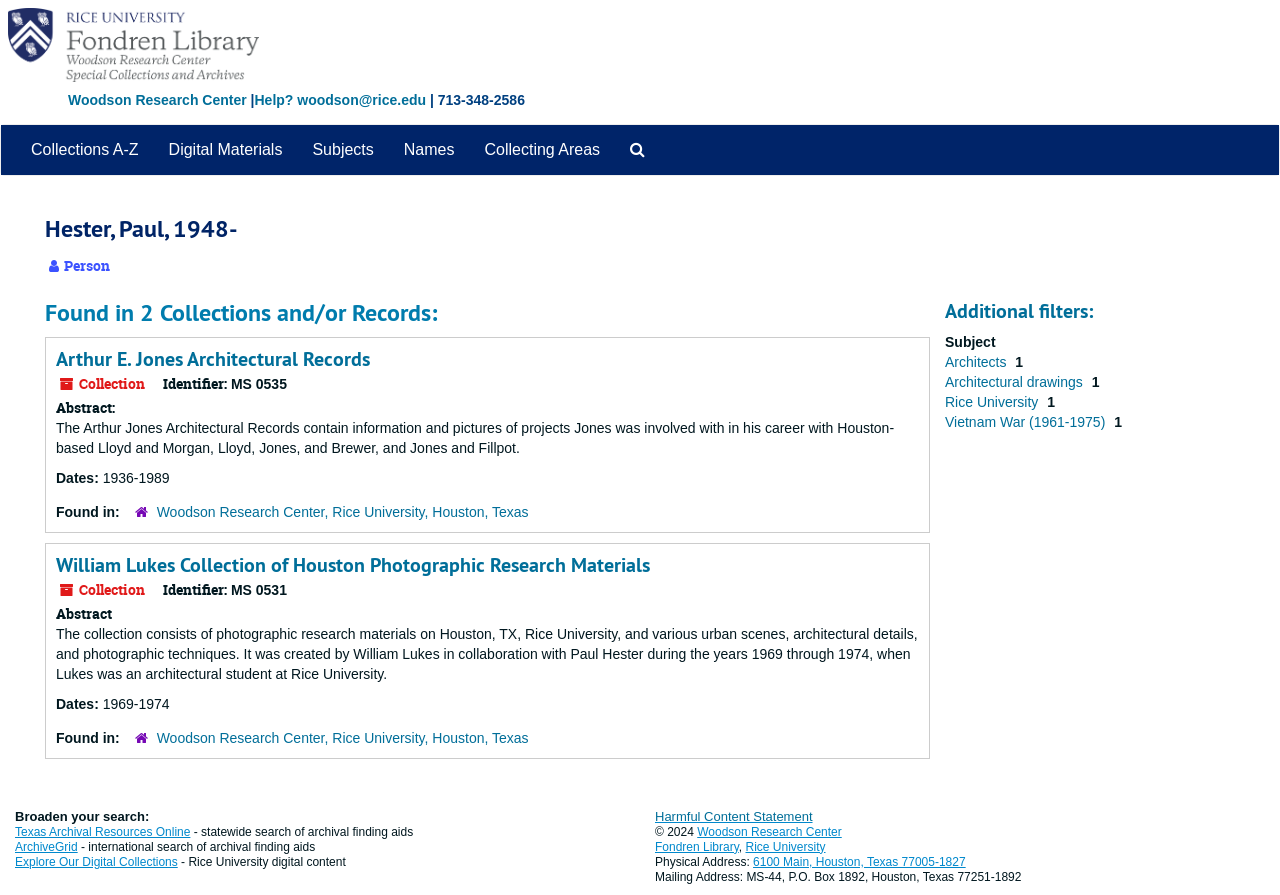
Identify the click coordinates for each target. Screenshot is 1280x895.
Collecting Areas (542, 149)
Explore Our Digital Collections (96, 862)
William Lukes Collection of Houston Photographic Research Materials (353, 565)
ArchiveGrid (46, 847)
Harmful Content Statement (734, 816)
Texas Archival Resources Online (102, 832)
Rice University (993, 402)
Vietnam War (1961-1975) (1027, 422)
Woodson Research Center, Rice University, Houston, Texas (343, 512)
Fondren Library (697, 847)
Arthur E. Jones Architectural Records (213, 359)
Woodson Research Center (157, 100)
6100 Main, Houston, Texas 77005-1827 (859, 862)
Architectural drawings (1016, 382)
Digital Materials (226, 149)
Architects (977, 362)
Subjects (342, 149)
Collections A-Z (85, 149)
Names (429, 149)
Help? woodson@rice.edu (340, 100)
